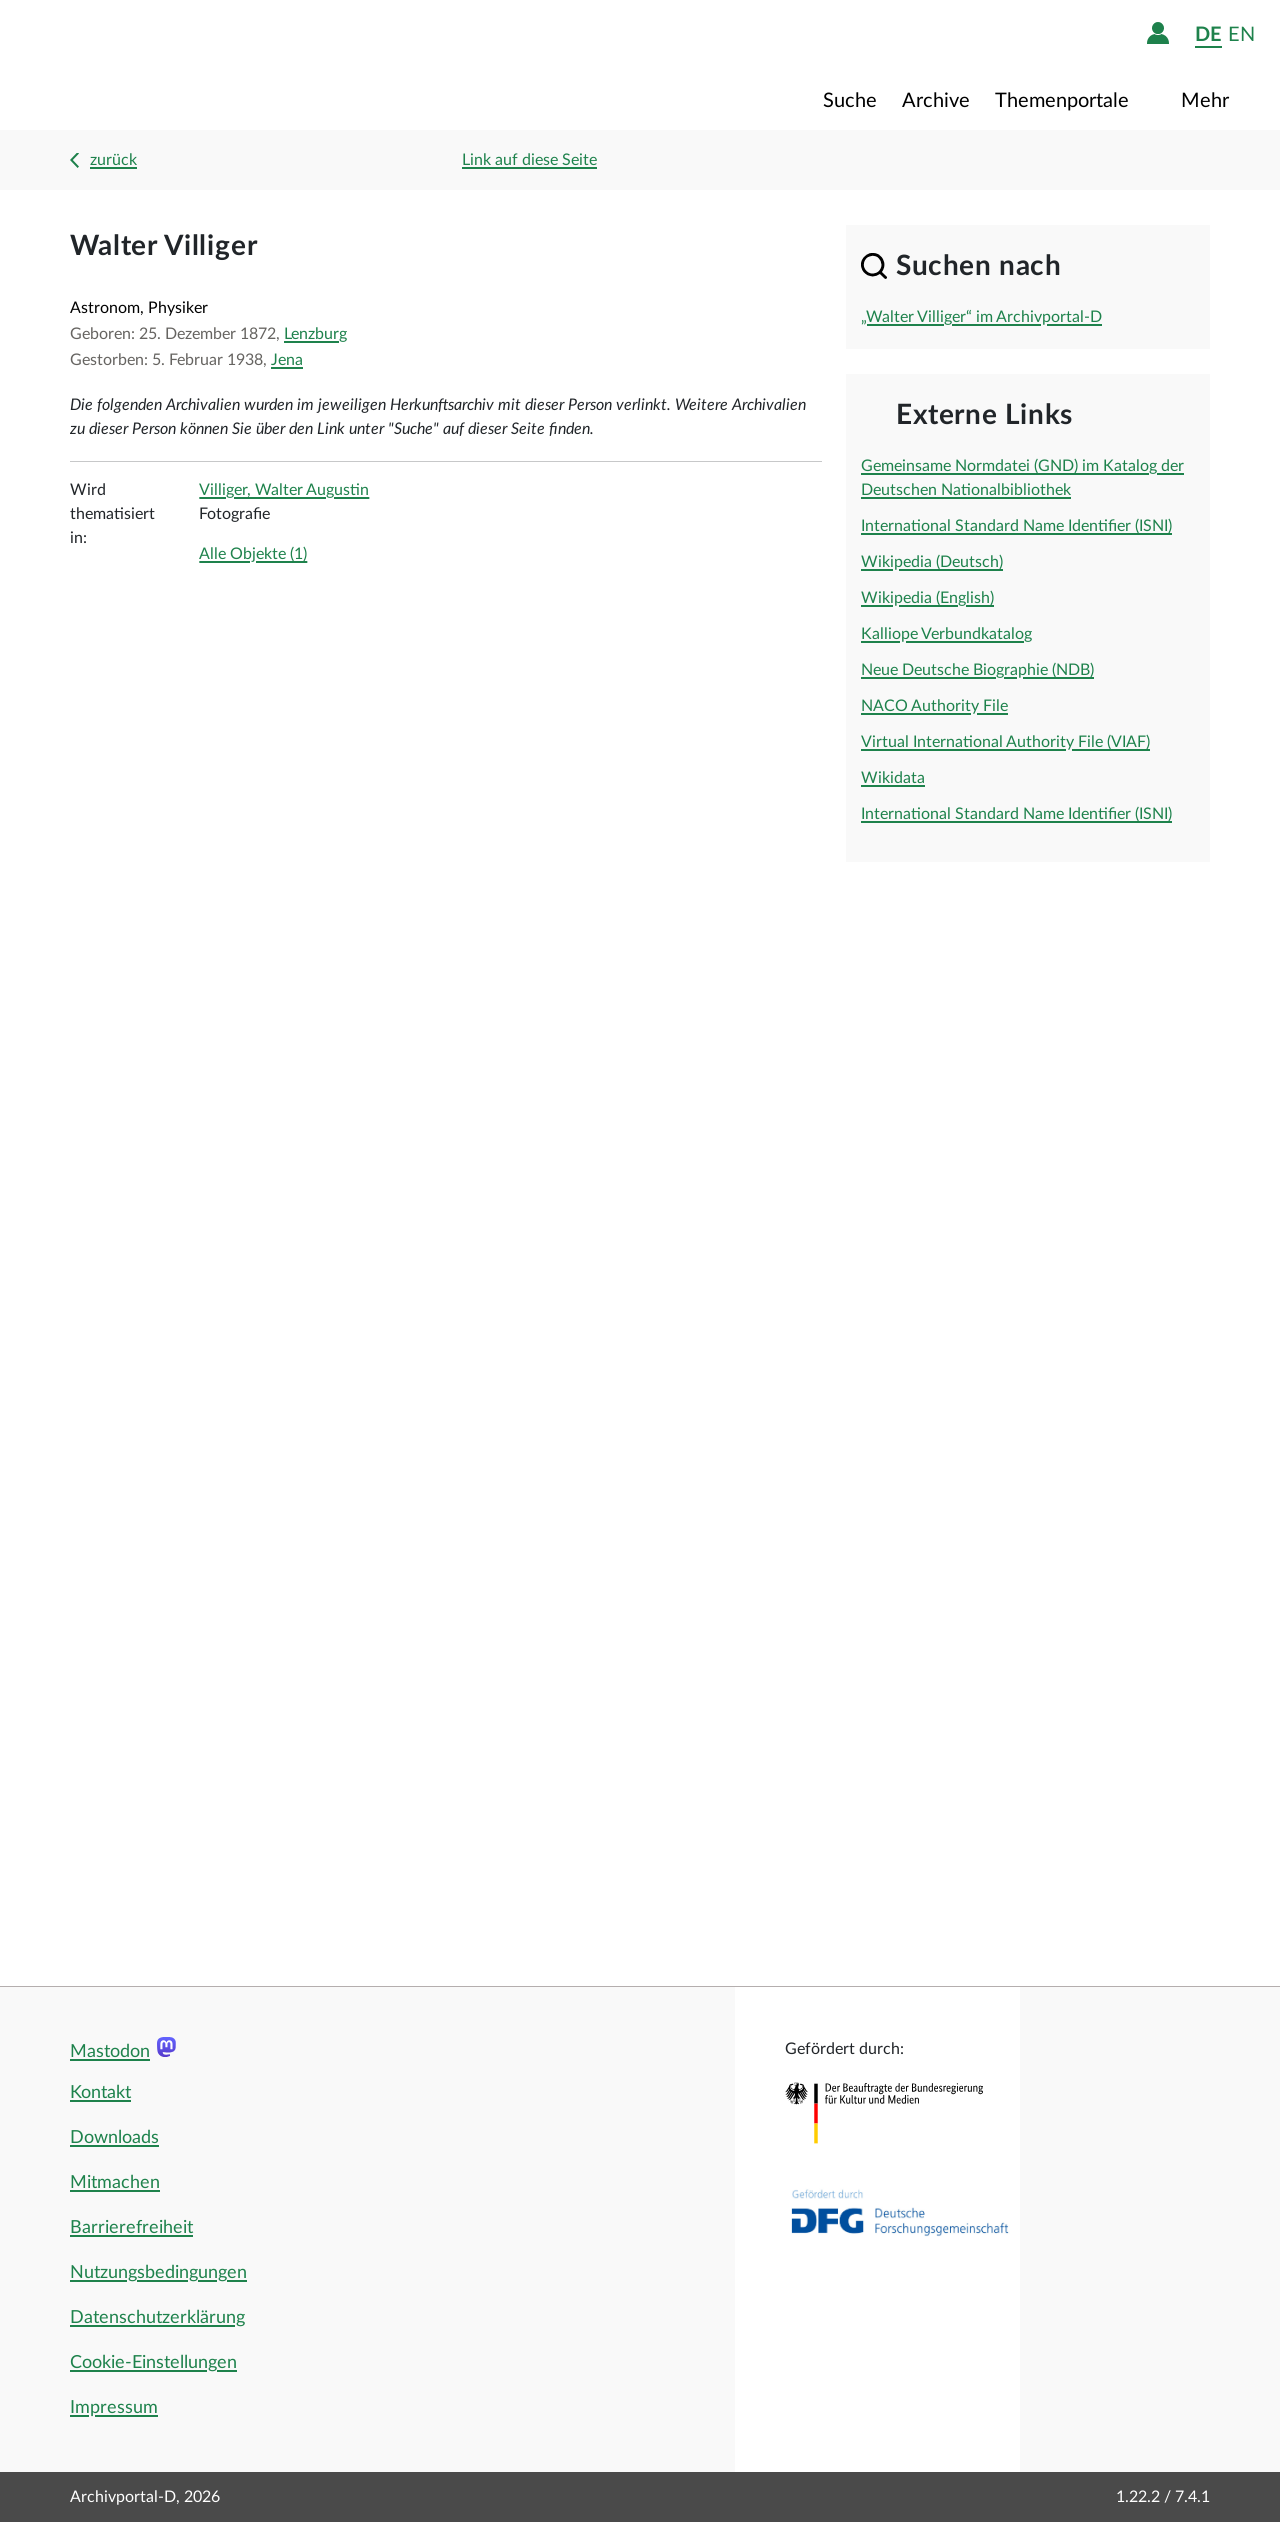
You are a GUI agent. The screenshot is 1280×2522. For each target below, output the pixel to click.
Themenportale (1064, 101)
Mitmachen (115, 2183)
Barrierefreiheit (131, 2228)
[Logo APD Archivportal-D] (146, 65)
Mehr (1207, 101)
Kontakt (100, 2093)
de (1208, 34)
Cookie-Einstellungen (153, 2363)
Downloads (114, 2138)
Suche (850, 101)
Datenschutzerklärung (157, 2318)
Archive (936, 101)
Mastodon (110, 2052)
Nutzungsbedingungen (158, 2273)
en (1241, 34)
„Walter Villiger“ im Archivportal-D (981, 317)
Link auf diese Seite (529, 160)
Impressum (114, 2408)
